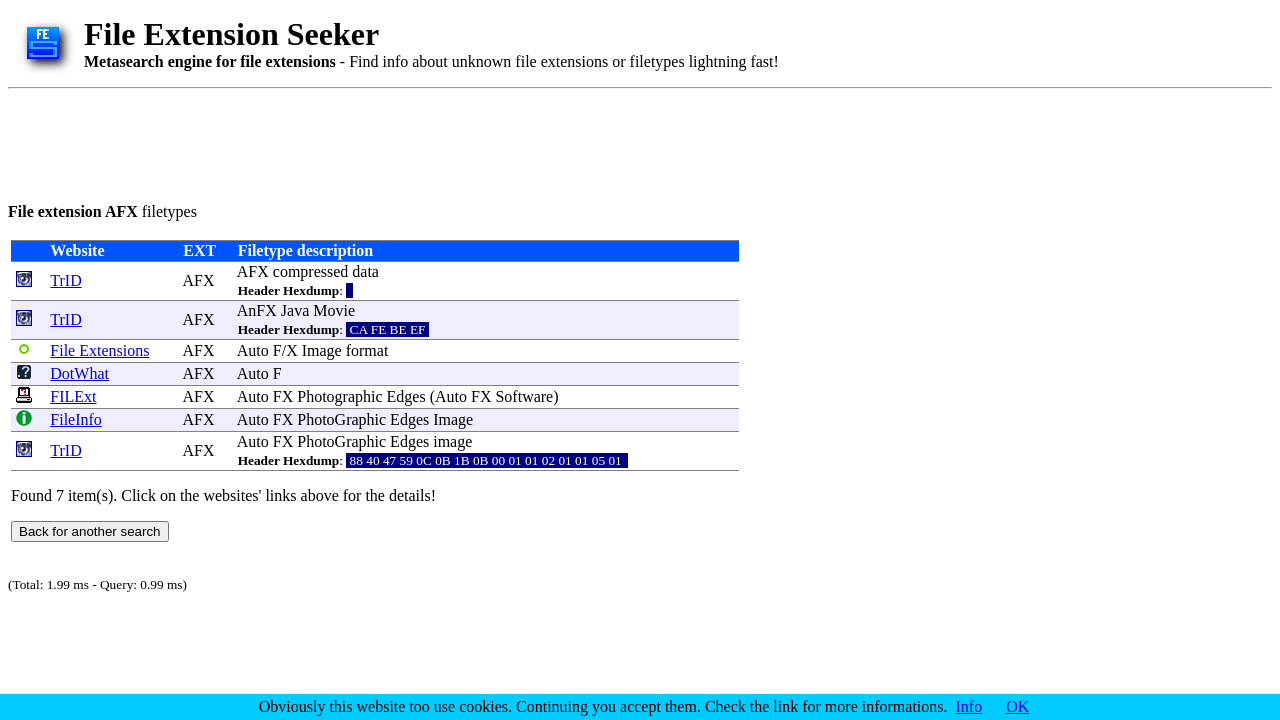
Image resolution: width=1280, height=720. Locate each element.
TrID (65, 280)
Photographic (339, 396)
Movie (334, 310)
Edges (406, 396)
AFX (198, 280)
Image (322, 350)
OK (1017, 706)
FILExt (73, 396)
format (367, 350)
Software (524, 396)
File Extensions (99, 350)
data (365, 271)
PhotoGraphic (341, 419)
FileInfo (76, 419)
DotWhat (79, 373)
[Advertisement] (372, 142)
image (452, 441)
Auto (253, 350)
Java (295, 310)
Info (969, 706)
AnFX (257, 310)
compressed (311, 271)
